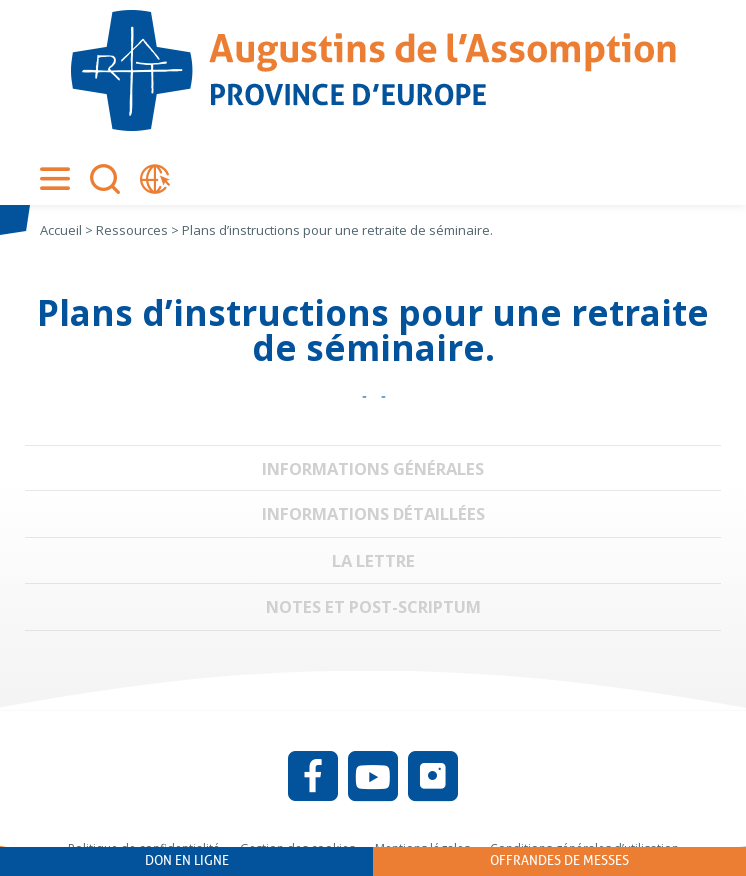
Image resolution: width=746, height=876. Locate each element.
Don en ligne (187, 860)
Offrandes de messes (559, 860)
